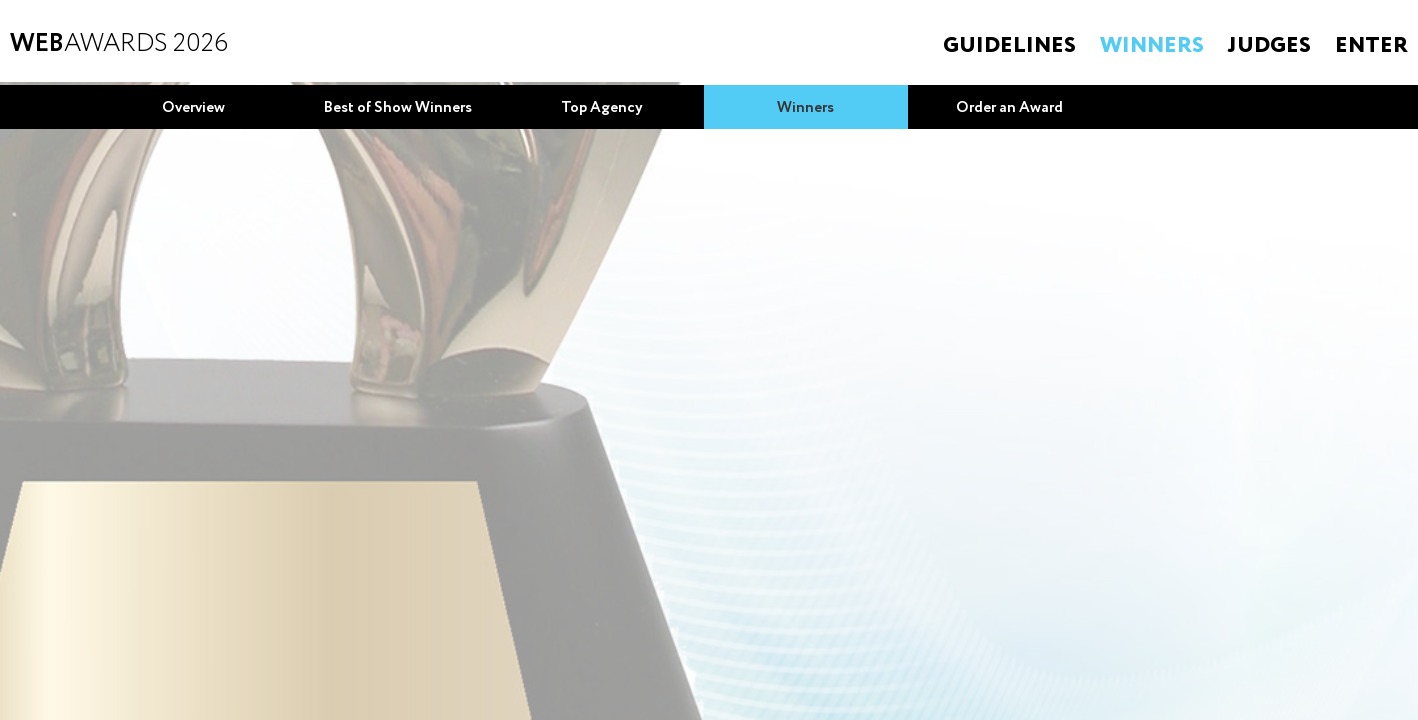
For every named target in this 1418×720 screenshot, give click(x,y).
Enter (1371, 46)
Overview (193, 108)
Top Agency (602, 108)
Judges (1269, 46)
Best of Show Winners (398, 108)
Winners (1152, 46)
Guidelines (1009, 46)
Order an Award (1009, 108)
